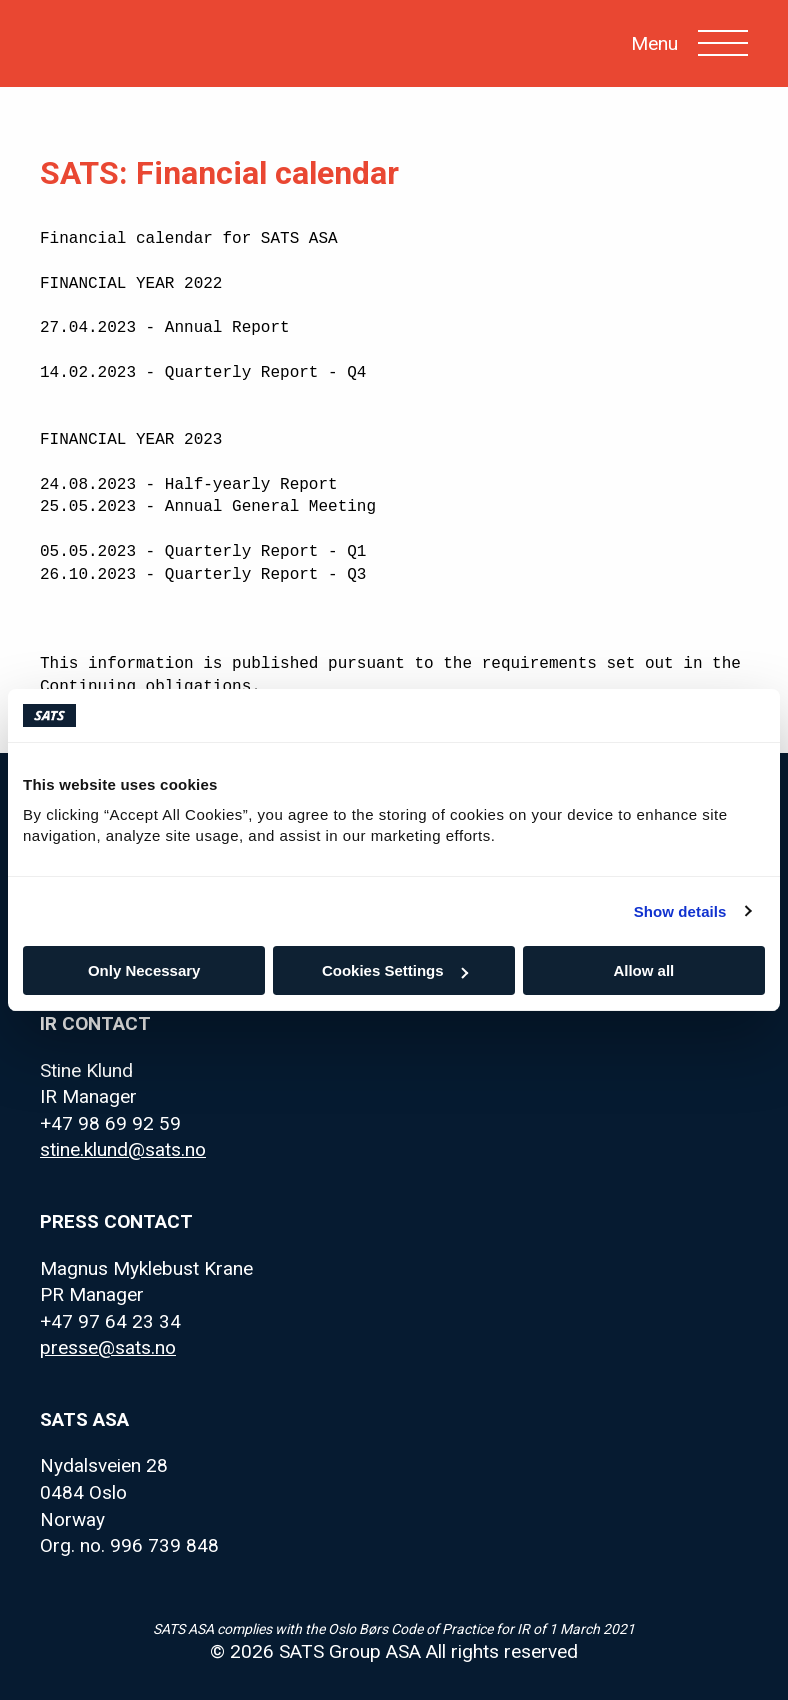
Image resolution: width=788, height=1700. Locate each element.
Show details (680, 911)
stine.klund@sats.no (123, 1149)
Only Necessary (144, 970)
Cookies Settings (395, 970)
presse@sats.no (108, 1347)
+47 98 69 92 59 (110, 1123)
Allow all (643, 970)
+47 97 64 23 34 (110, 1321)
